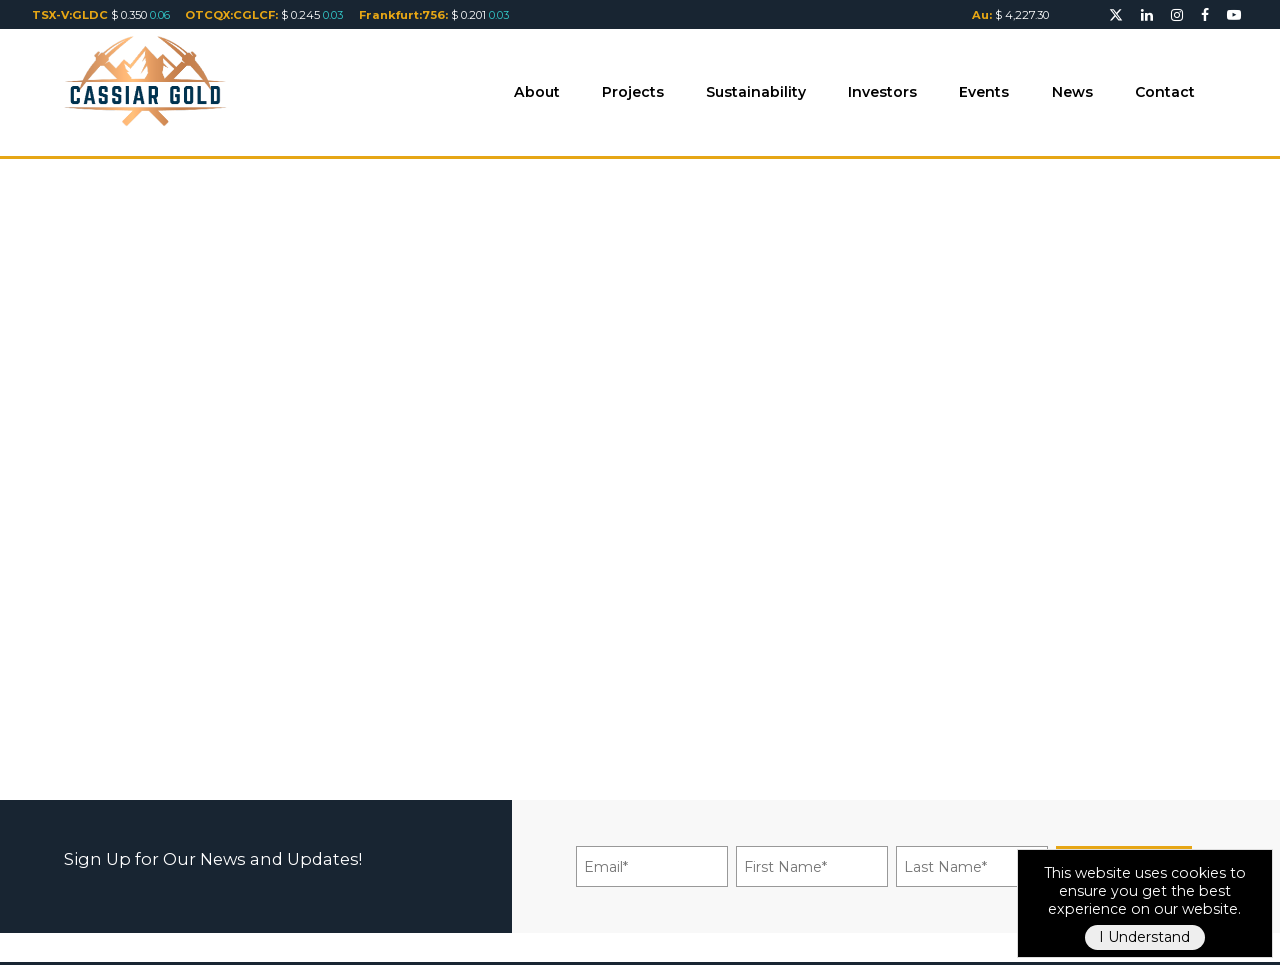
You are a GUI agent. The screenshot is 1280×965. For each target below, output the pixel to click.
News (1072, 92)
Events (984, 92)
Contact (1165, 92)
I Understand (1144, 937)
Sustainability (756, 92)
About (537, 92)
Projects (633, 92)
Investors (882, 92)
